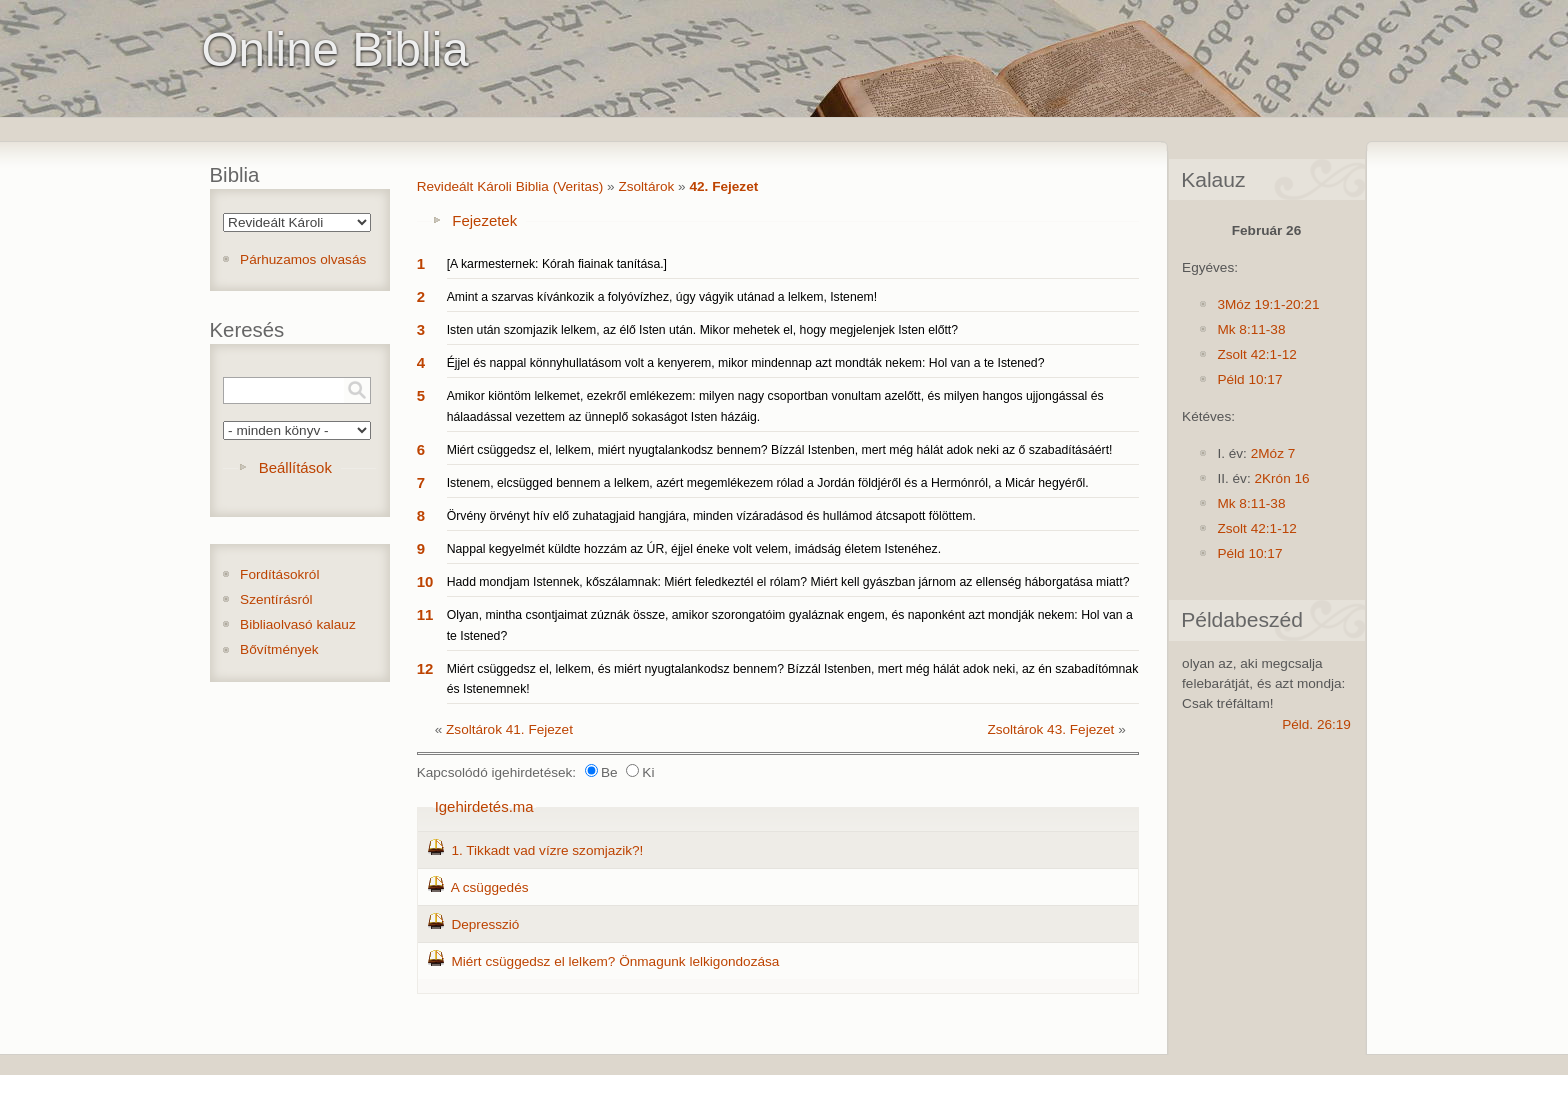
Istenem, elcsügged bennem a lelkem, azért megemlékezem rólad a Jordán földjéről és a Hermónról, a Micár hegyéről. (768, 483)
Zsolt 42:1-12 (1256, 354)
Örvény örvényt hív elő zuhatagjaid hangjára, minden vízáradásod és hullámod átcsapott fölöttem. (711, 516)
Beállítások (295, 467)
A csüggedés (490, 887)
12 (425, 668)
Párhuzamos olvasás (303, 259)
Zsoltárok (646, 186)
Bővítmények (279, 649)
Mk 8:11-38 (1251, 329)
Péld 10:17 (1249, 379)
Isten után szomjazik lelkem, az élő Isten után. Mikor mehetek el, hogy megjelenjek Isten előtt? (702, 330)
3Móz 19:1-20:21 (1268, 304)
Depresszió (485, 924)
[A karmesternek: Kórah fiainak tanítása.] (557, 264)
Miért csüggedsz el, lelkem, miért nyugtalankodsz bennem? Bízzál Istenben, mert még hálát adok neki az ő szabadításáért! (780, 450)
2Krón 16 (1281, 478)
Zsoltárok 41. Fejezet (509, 729)
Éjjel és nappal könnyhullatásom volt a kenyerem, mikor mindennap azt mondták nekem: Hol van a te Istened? (746, 363)
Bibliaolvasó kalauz (298, 624)
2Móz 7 (1273, 453)
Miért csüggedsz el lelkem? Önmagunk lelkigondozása (615, 961)
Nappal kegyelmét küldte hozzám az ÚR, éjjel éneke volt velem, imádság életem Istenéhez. (694, 549)
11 (425, 614)
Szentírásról (276, 599)
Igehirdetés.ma (484, 806)
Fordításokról (279, 574)
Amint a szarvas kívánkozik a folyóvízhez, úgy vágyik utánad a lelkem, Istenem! (662, 297)
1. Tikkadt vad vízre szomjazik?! (547, 850)
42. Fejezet (723, 186)
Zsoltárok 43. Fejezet (1050, 729)
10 (425, 581)
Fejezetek (484, 220)
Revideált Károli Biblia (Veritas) (510, 186)
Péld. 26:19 (1316, 724)
